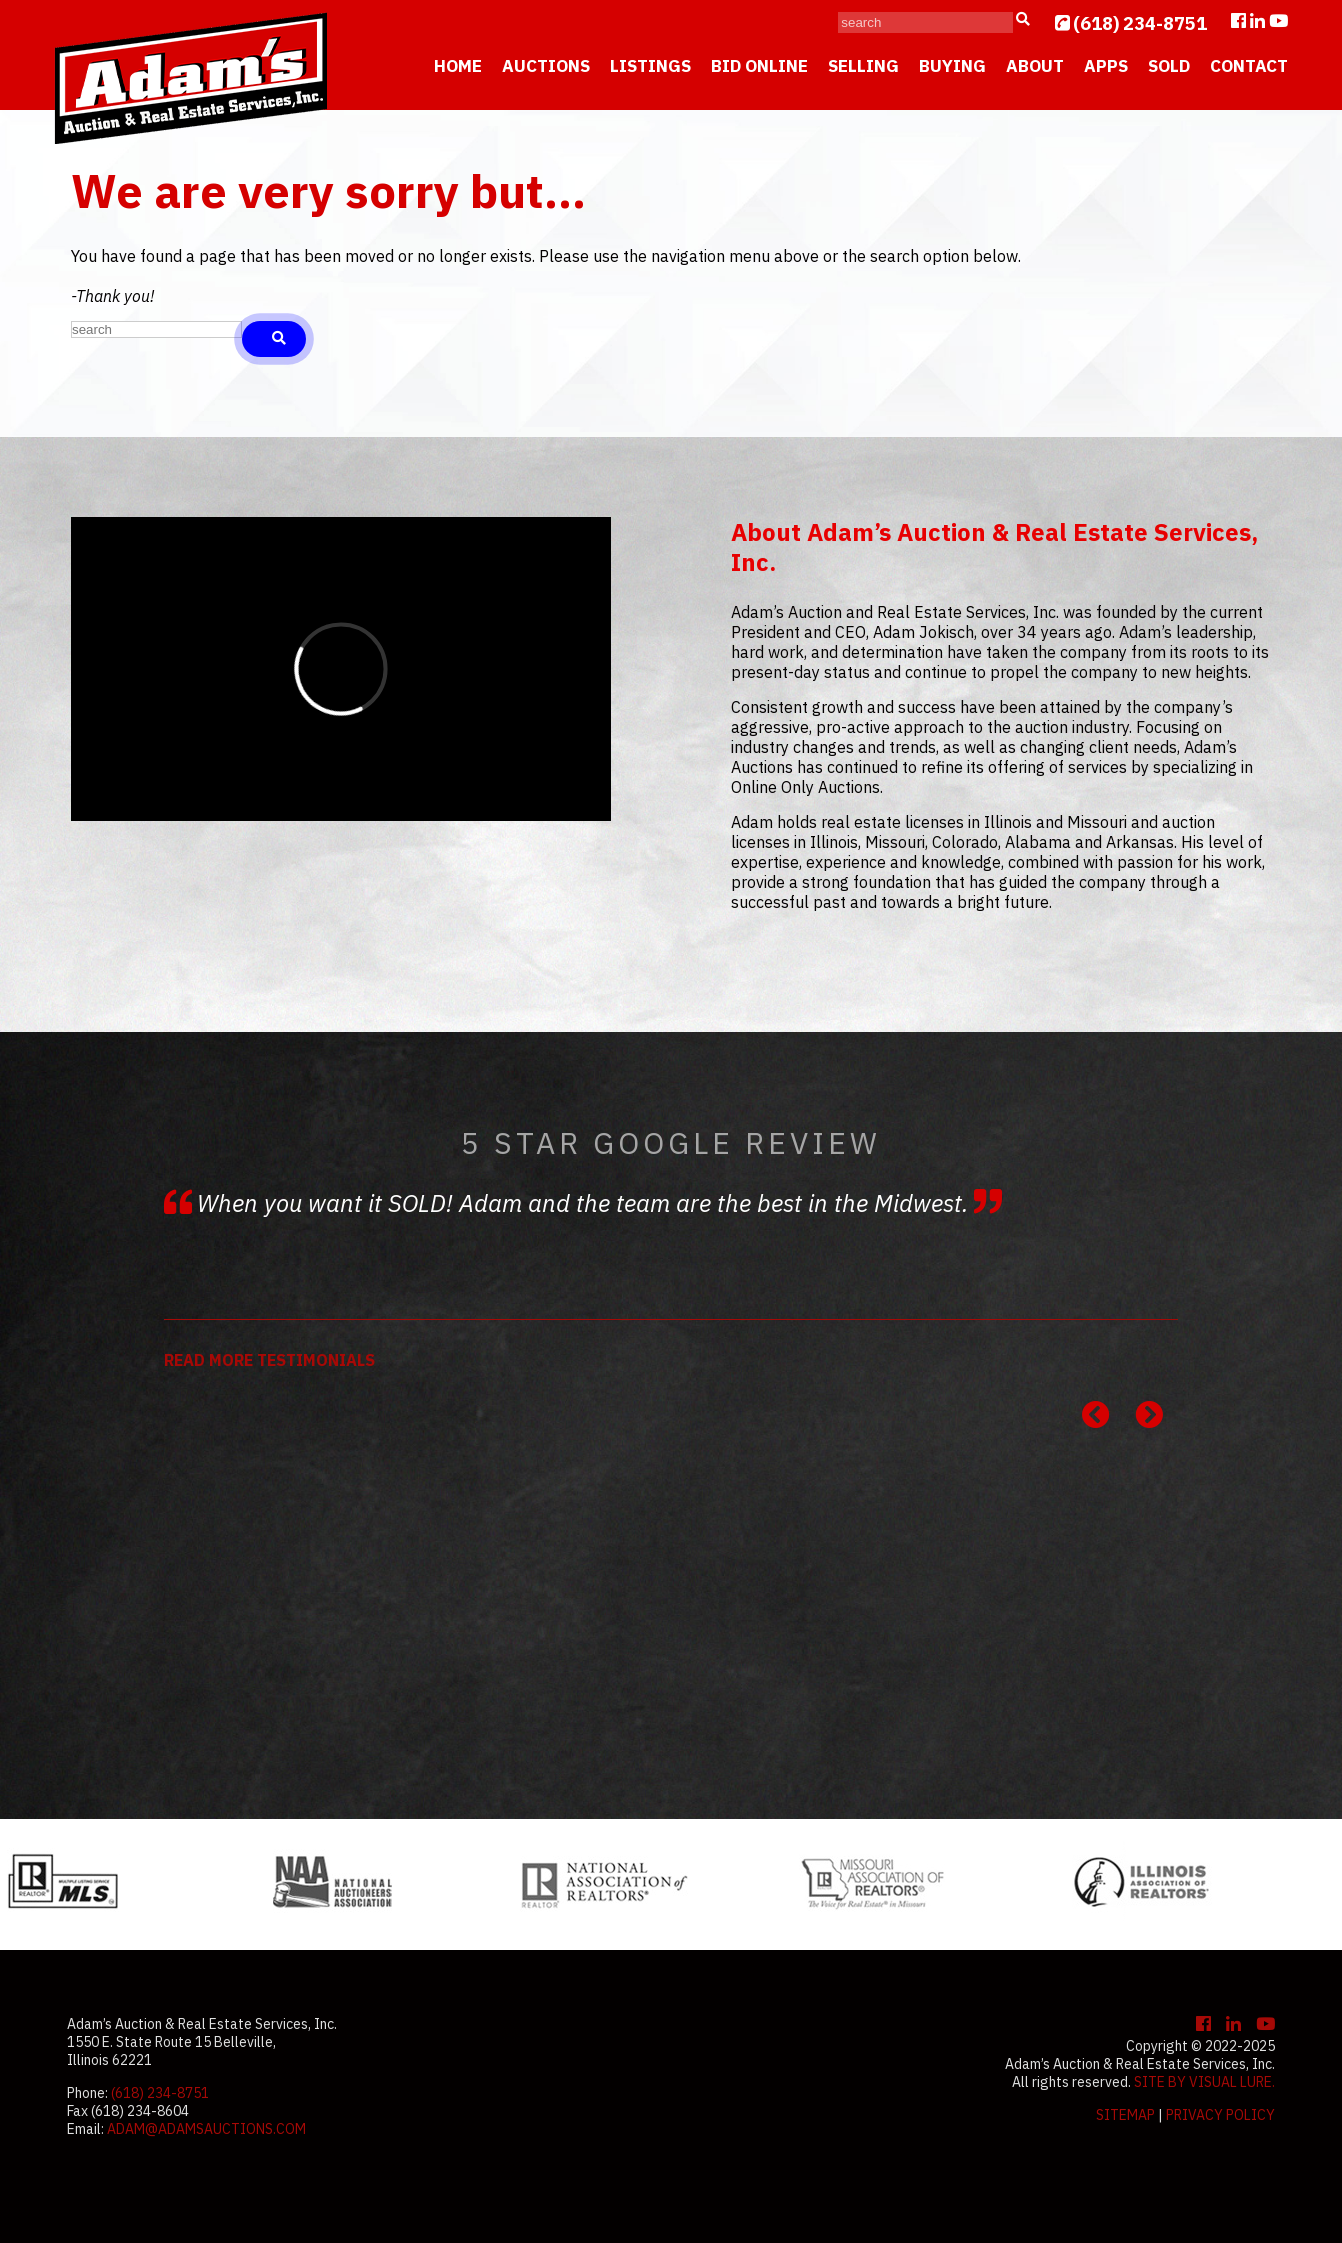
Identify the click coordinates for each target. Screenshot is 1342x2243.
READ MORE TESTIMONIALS (269, 1360)
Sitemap (1125, 2115)
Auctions (546, 66)
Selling (863, 66)
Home (458, 66)
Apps (1106, 66)
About (1035, 66)
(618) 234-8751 (1140, 23)
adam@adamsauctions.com (206, 2129)
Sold (1169, 66)
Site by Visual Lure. (1204, 2082)
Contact (1249, 66)
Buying (952, 66)
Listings (650, 66)
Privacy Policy (1220, 2115)
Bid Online (759, 66)
